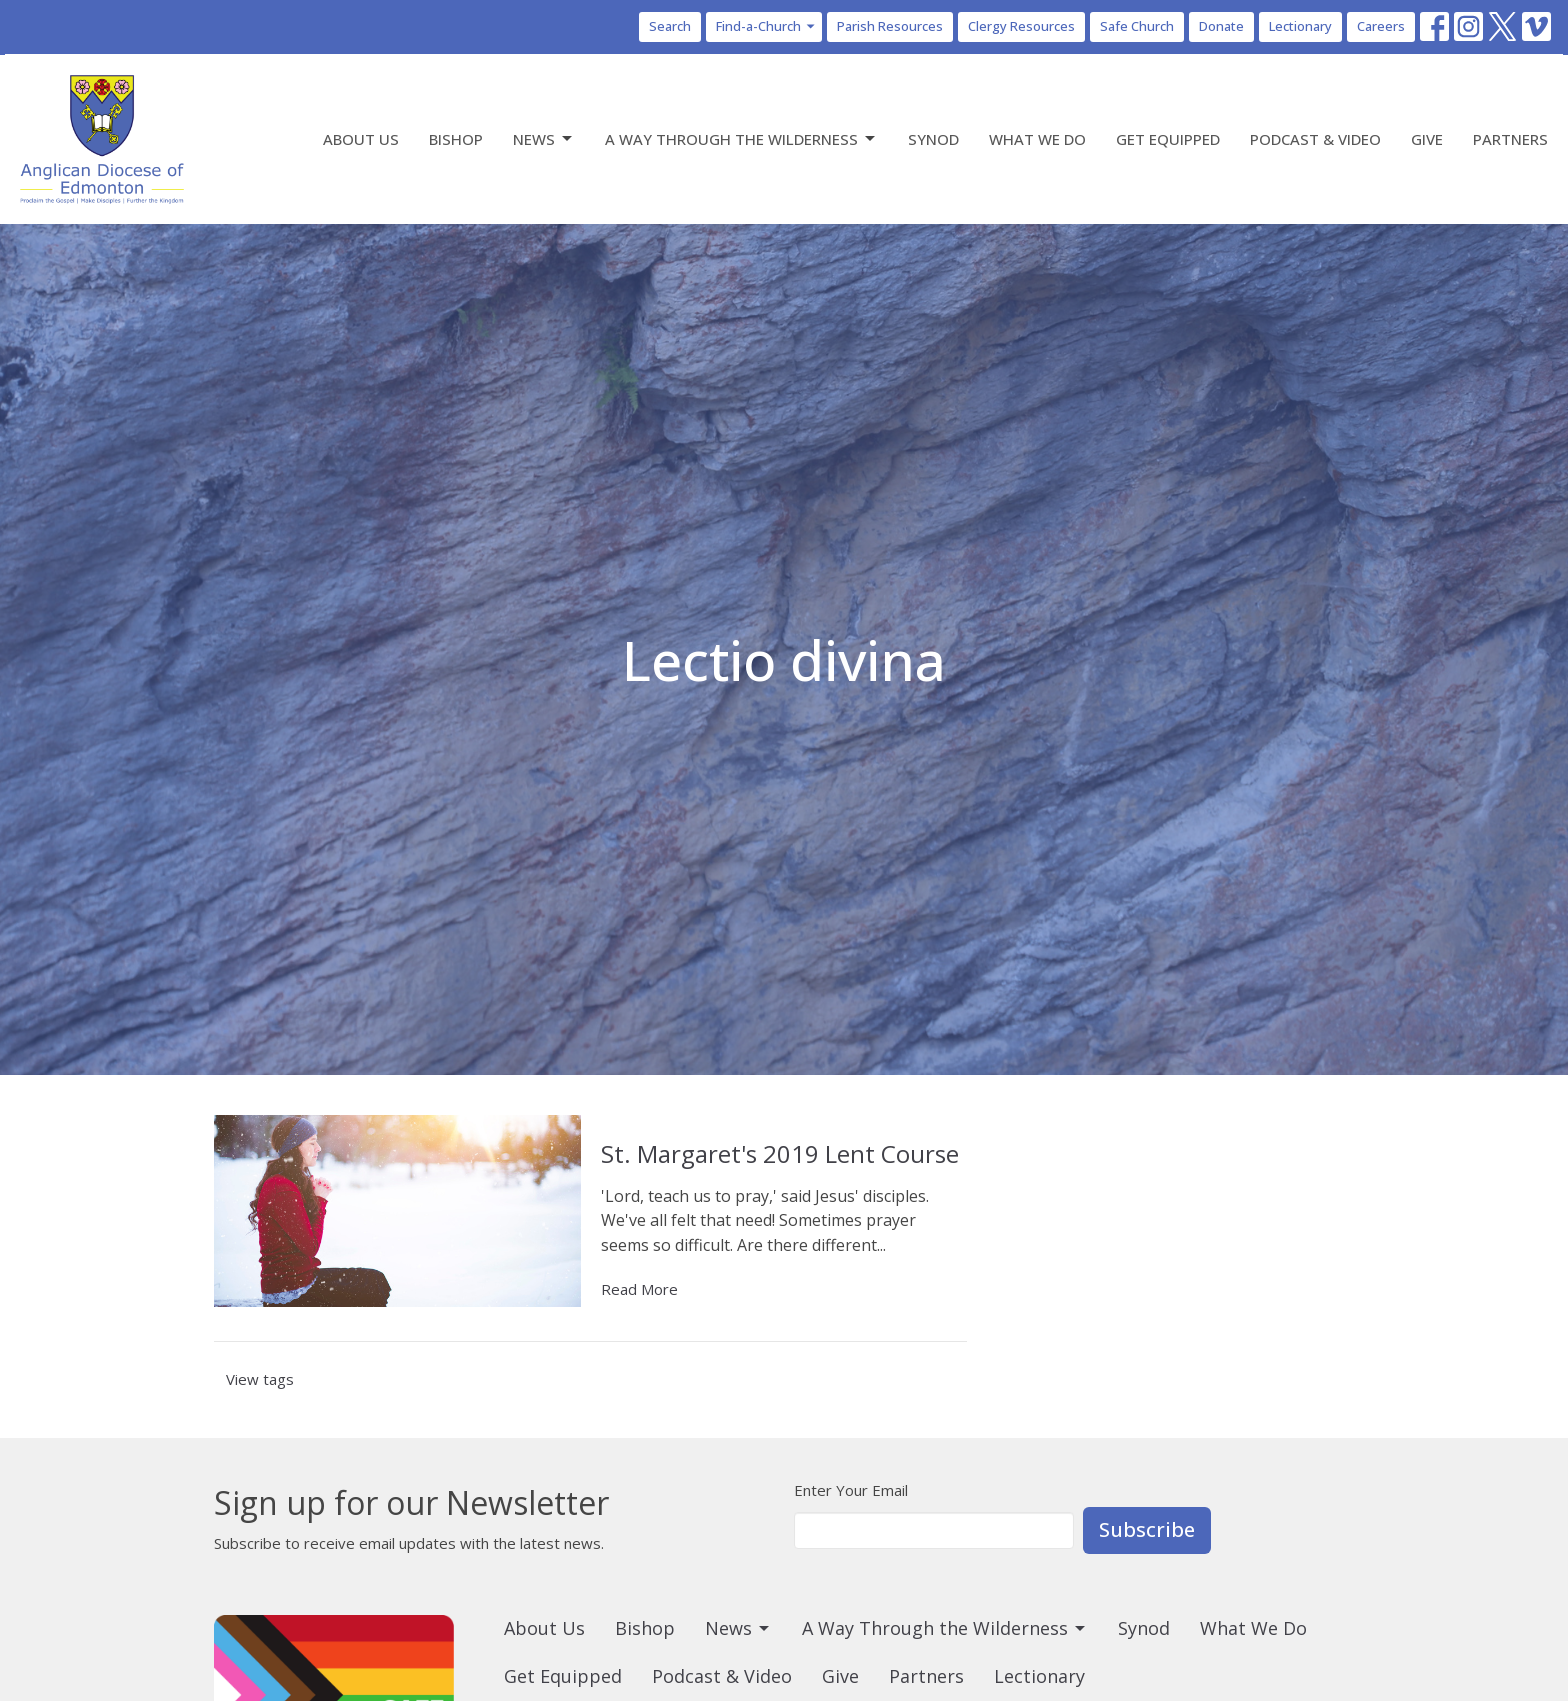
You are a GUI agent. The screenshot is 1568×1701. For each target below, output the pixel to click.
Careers (1381, 26)
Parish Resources (890, 26)
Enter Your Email (851, 1490)
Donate (1221, 26)
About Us (361, 139)
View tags (260, 1379)
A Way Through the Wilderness (741, 139)
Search (670, 26)
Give (1427, 139)
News (544, 139)
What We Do (1037, 139)
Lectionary (1300, 26)
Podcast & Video (1315, 139)
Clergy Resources (1021, 26)
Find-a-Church (766, 26)
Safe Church (1137, 26)
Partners (1510, 139)
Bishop (456, 139)
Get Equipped (1168, 139)
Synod (933, 139)
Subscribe (1147, 1529)
